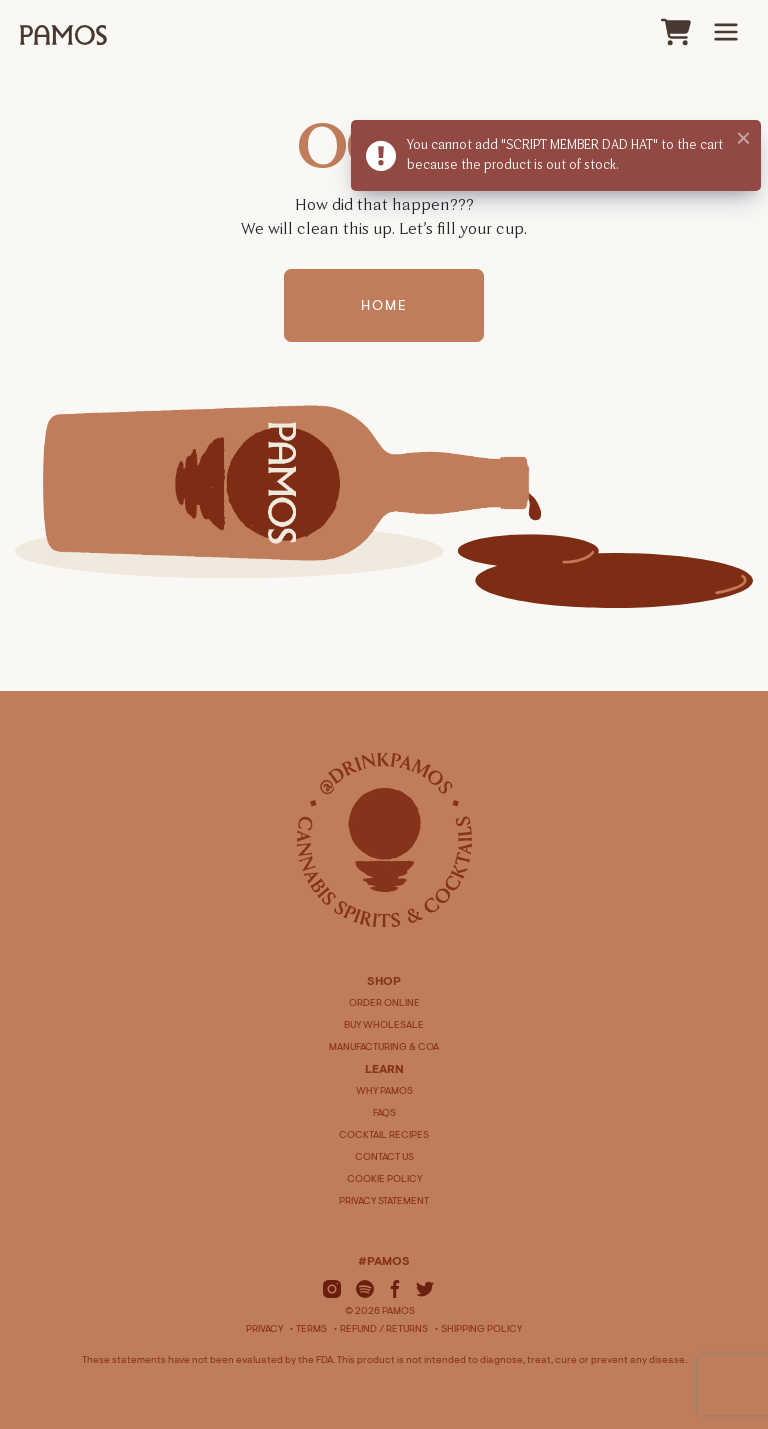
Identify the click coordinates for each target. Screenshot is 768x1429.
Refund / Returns (384, 1330)
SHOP (384, 982)
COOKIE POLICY (384, 1180)
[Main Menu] (726, 32)
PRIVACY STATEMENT (384, 1202)
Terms (311, 1330)
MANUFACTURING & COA (384, 1048)
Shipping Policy (481, 1330)
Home (384, 308)
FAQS (384, 1114)
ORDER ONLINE (384, 1004)
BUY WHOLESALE (384, 1026)
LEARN (384, 1070)
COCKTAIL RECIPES (384, 1136)
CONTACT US (384, 1158)
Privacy (264, 1330)
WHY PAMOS (384, 1092)
